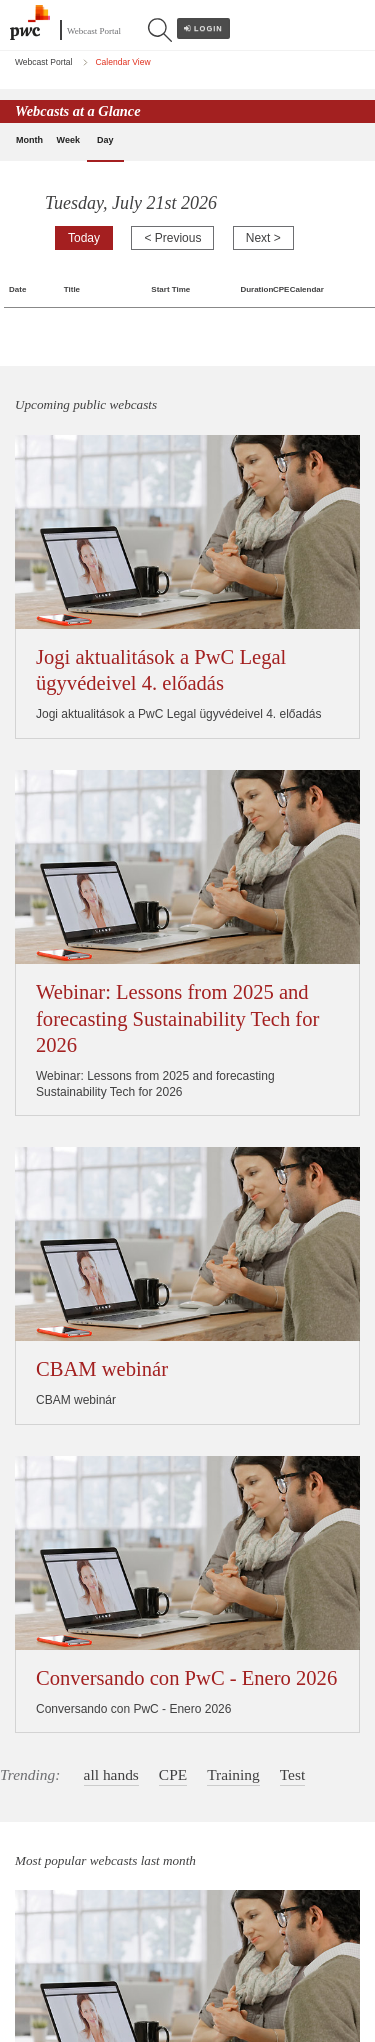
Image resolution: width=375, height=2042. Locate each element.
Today (84, 238)
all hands (111, 998)
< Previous (172, 238)
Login (203, 28)
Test (292, 998)
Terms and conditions (71, 1977)
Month (29, 140)
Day (105, 140)
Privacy (34, 1911)
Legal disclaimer (58, 1955)
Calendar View (122, 62)
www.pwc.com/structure (175, 1842)
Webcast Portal (94, 31)
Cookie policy (50, 1933)
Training (233, 998)
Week (68, 140)
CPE (173, 998)
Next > (263, 238)
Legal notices (50, 1889)
